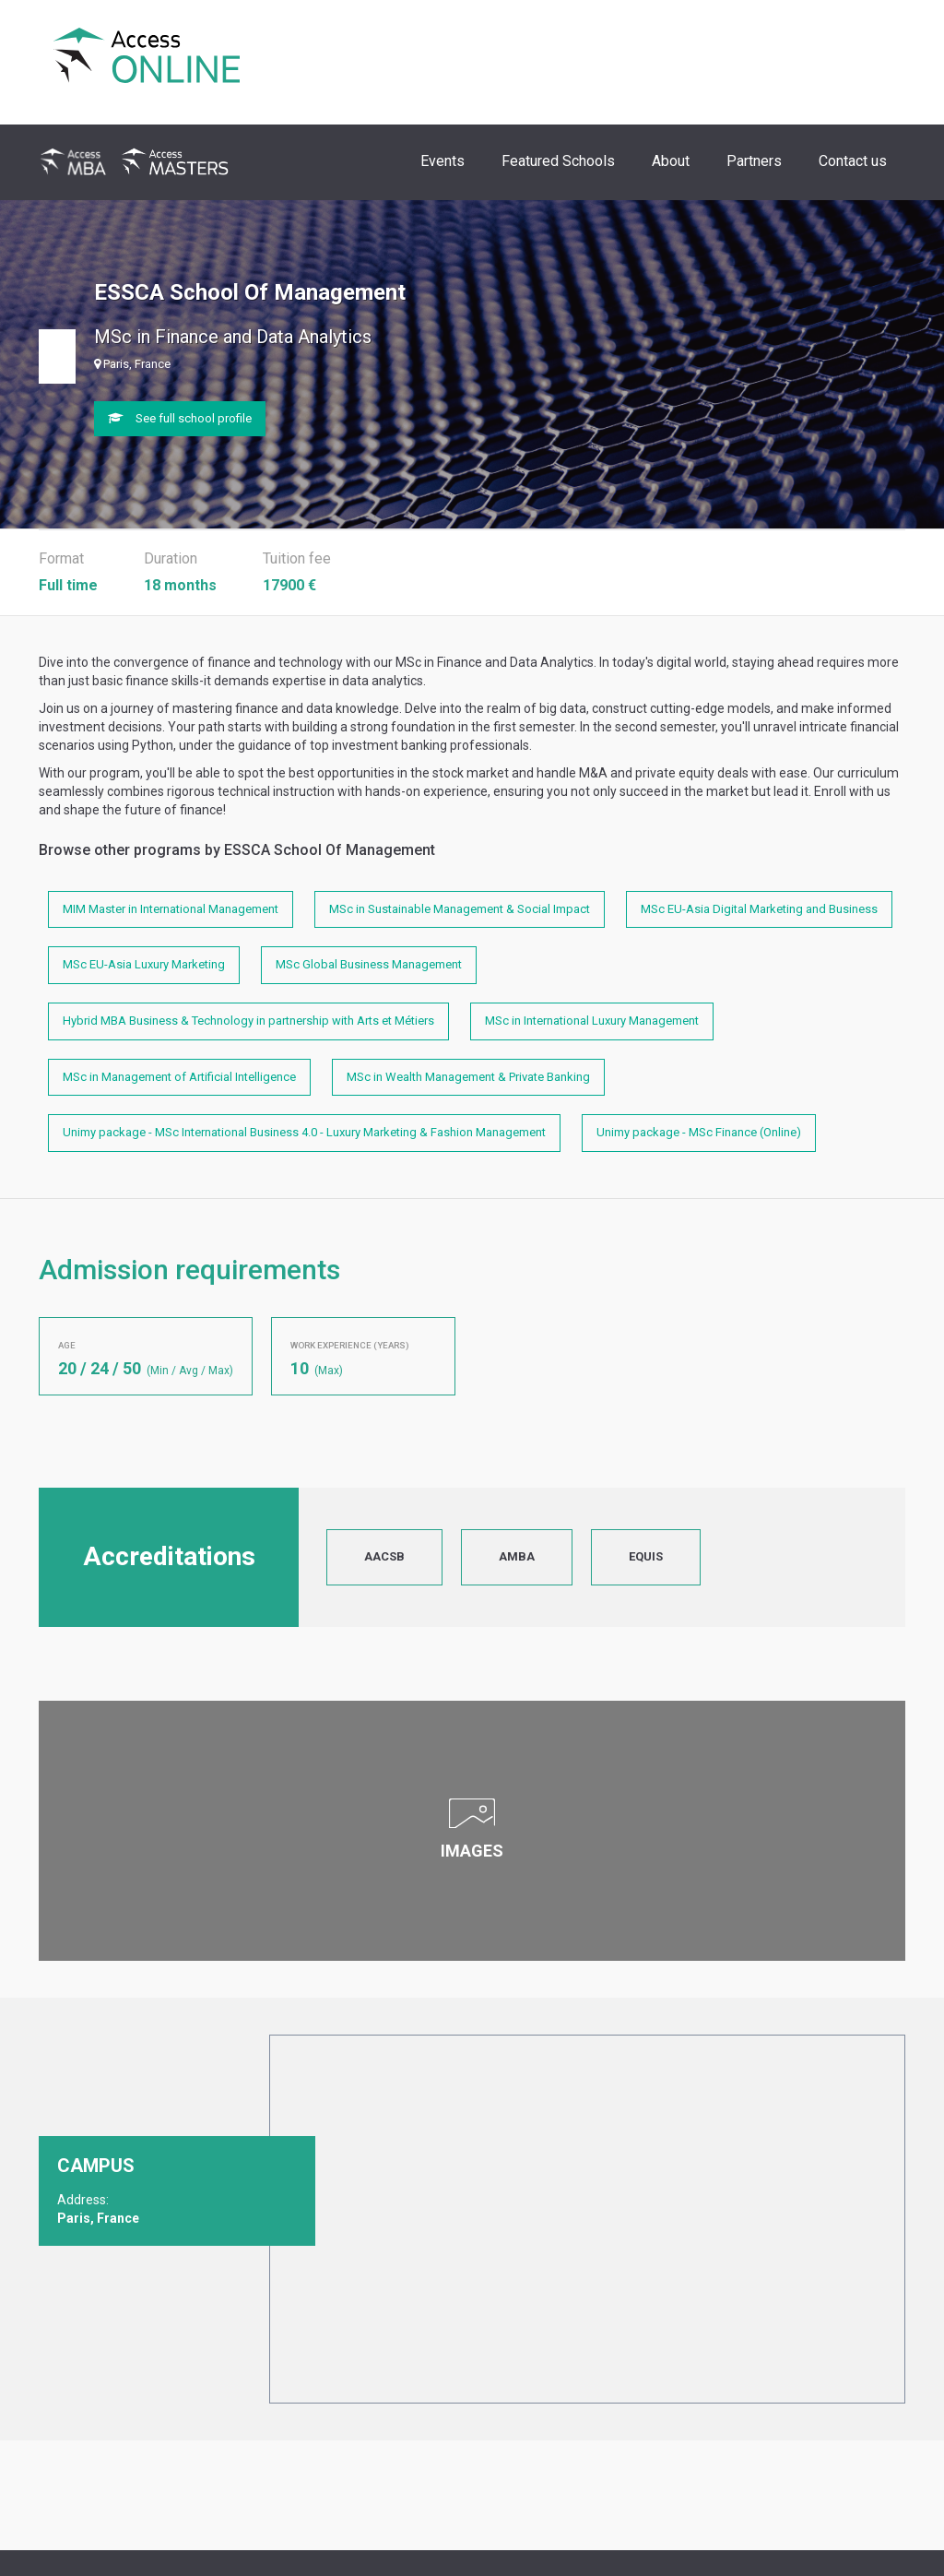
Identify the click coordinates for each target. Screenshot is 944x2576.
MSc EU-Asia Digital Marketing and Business (759, 909)
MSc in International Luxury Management (592, 1020)
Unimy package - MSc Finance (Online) (698, 1132)
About (671, 161)
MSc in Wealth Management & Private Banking (468, 1077)
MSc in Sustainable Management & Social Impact (459, 909)
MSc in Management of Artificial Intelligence (179, 1077)
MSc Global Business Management (369, 964)
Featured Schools (558, 161)
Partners (754, 161)
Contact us (853, 161)
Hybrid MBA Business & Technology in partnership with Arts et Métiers (248, 1020)
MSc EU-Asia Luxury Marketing (144, 964)
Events (442, 161)
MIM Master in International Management (170, 909)
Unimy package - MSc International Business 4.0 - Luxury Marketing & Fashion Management (304, 1132)
